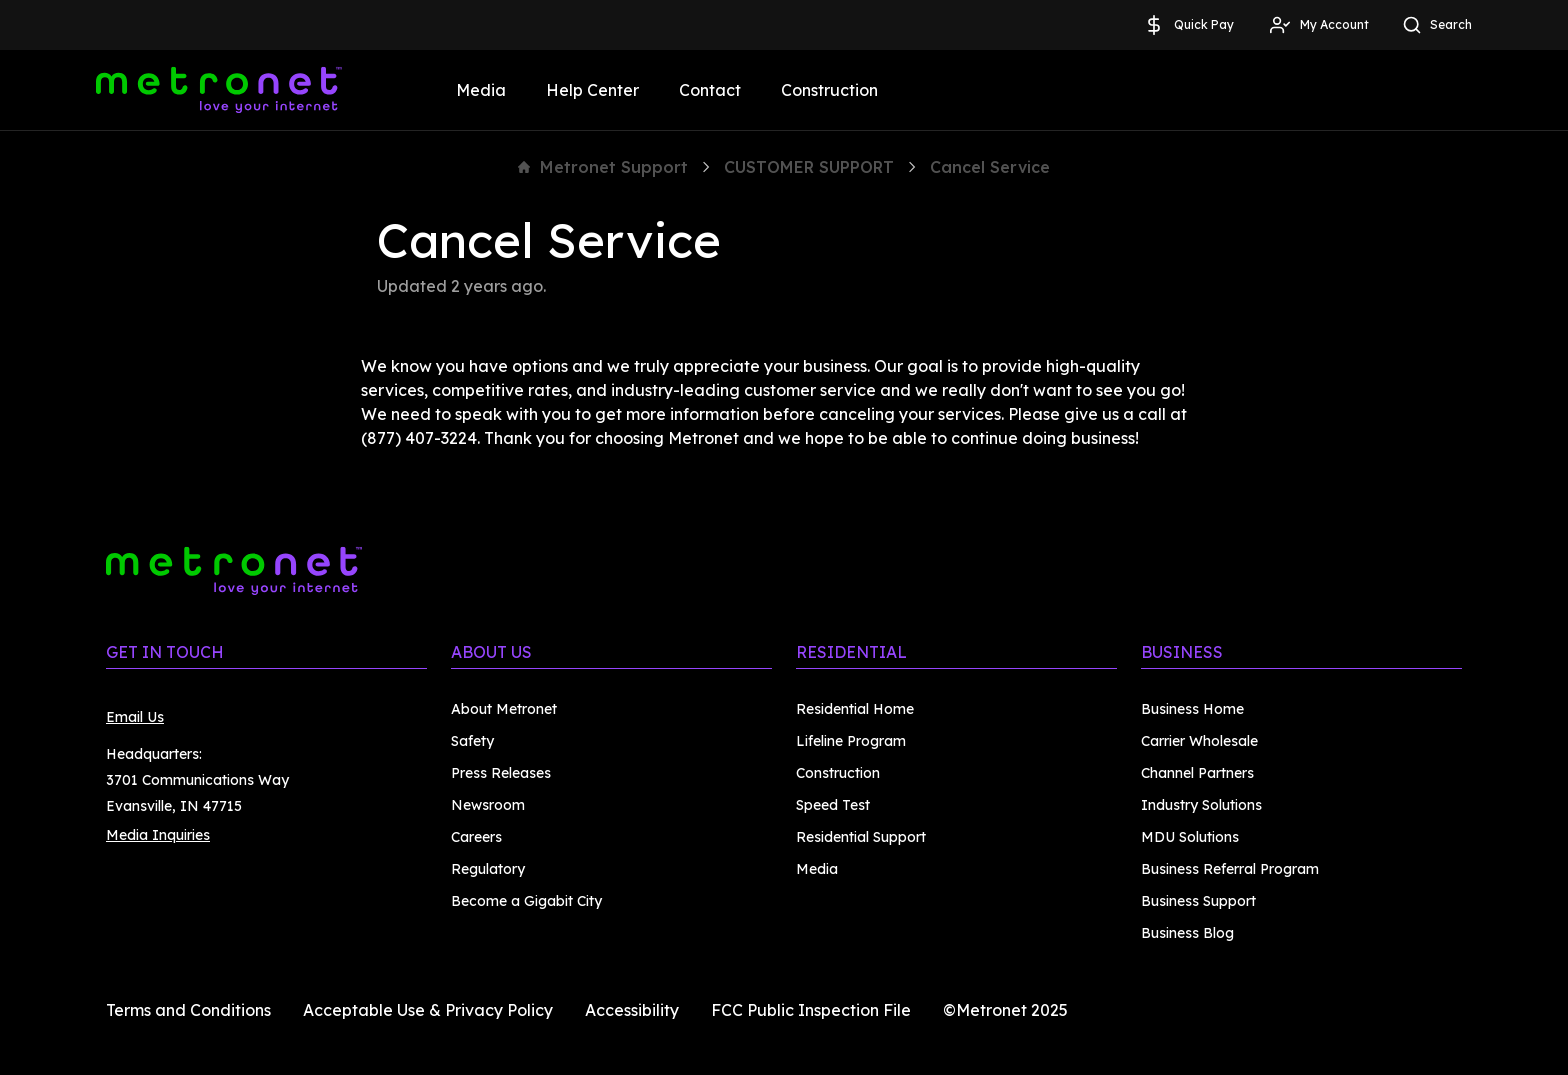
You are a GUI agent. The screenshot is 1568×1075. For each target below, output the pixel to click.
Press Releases (501, 773)
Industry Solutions (1201, 805)
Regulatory (488, 869)
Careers (476, 837)
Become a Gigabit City (526, 901)
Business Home (1192, 709)
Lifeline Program (851, 741)
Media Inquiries (158, 835)
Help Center (592, 90)
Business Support (1198, 901)
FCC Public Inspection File (811, 1010)
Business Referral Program (1230, 869)
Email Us (135, 717)
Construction (829, 90)
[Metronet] (219, 90)
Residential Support (861, 837)
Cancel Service (990, 167)
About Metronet (504, 709)
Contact (710, 90)
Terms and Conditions (188, 1010)
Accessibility (632, 1010)
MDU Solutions (1190, 837)
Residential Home (855, 709)
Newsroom (488, 805)
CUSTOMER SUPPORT (809, 167)
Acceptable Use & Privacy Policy (428, 1010)
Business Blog (1187, 933)
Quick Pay (1188, 25)
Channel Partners (1197, 773)
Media (481, 90)
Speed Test (833, 805)
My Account (1318, 25)
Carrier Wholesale (1199, 741)
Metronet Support (603, 167)
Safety (472, 741)
